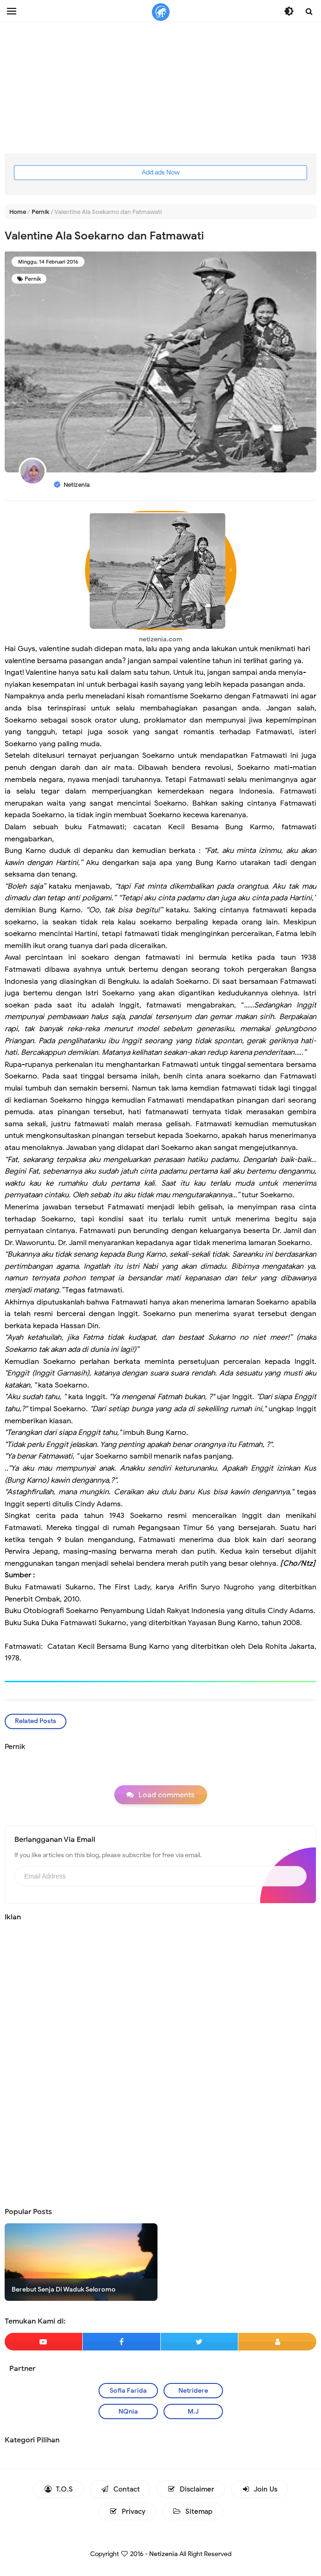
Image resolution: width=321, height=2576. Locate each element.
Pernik (33, 278)
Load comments (166, 1795)
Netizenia (163, 2554)
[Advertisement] (160, 88)
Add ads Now (161, 172)
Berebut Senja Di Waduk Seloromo (64, 2289)
